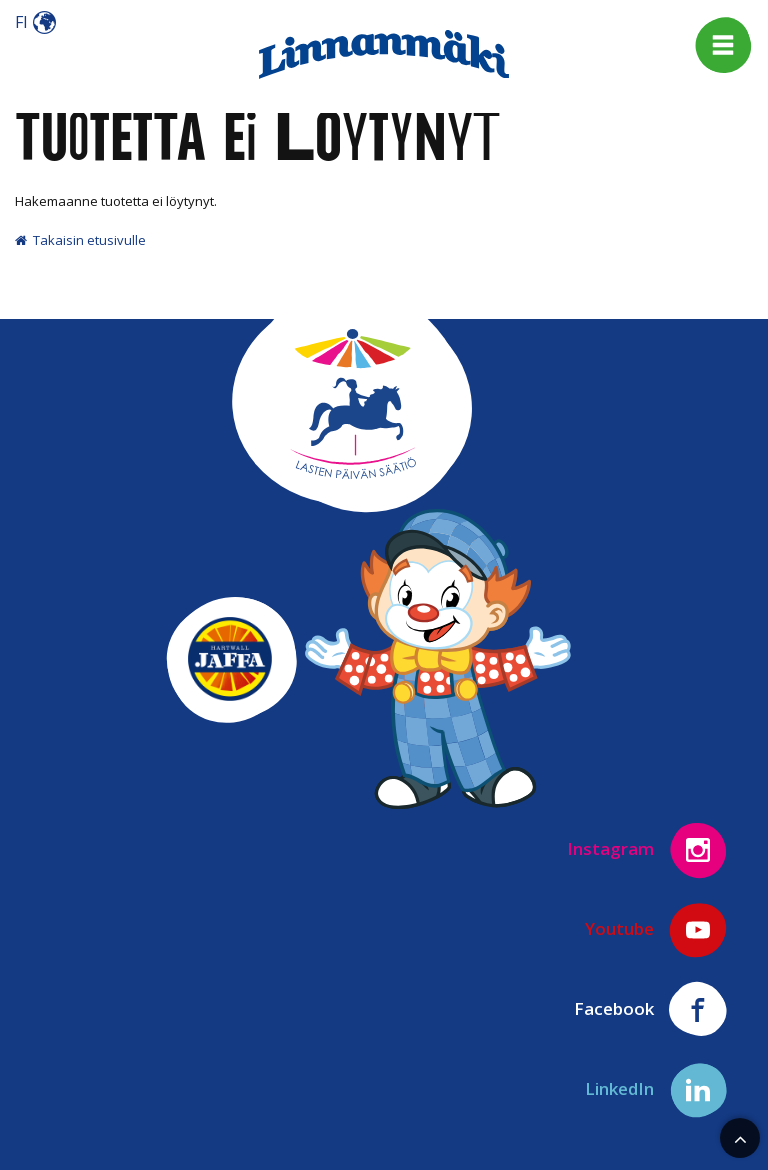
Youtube (656, 930)
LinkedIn (656, 1090)
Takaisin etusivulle (80, 240)
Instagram (647, 850)
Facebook (651, 1010)
